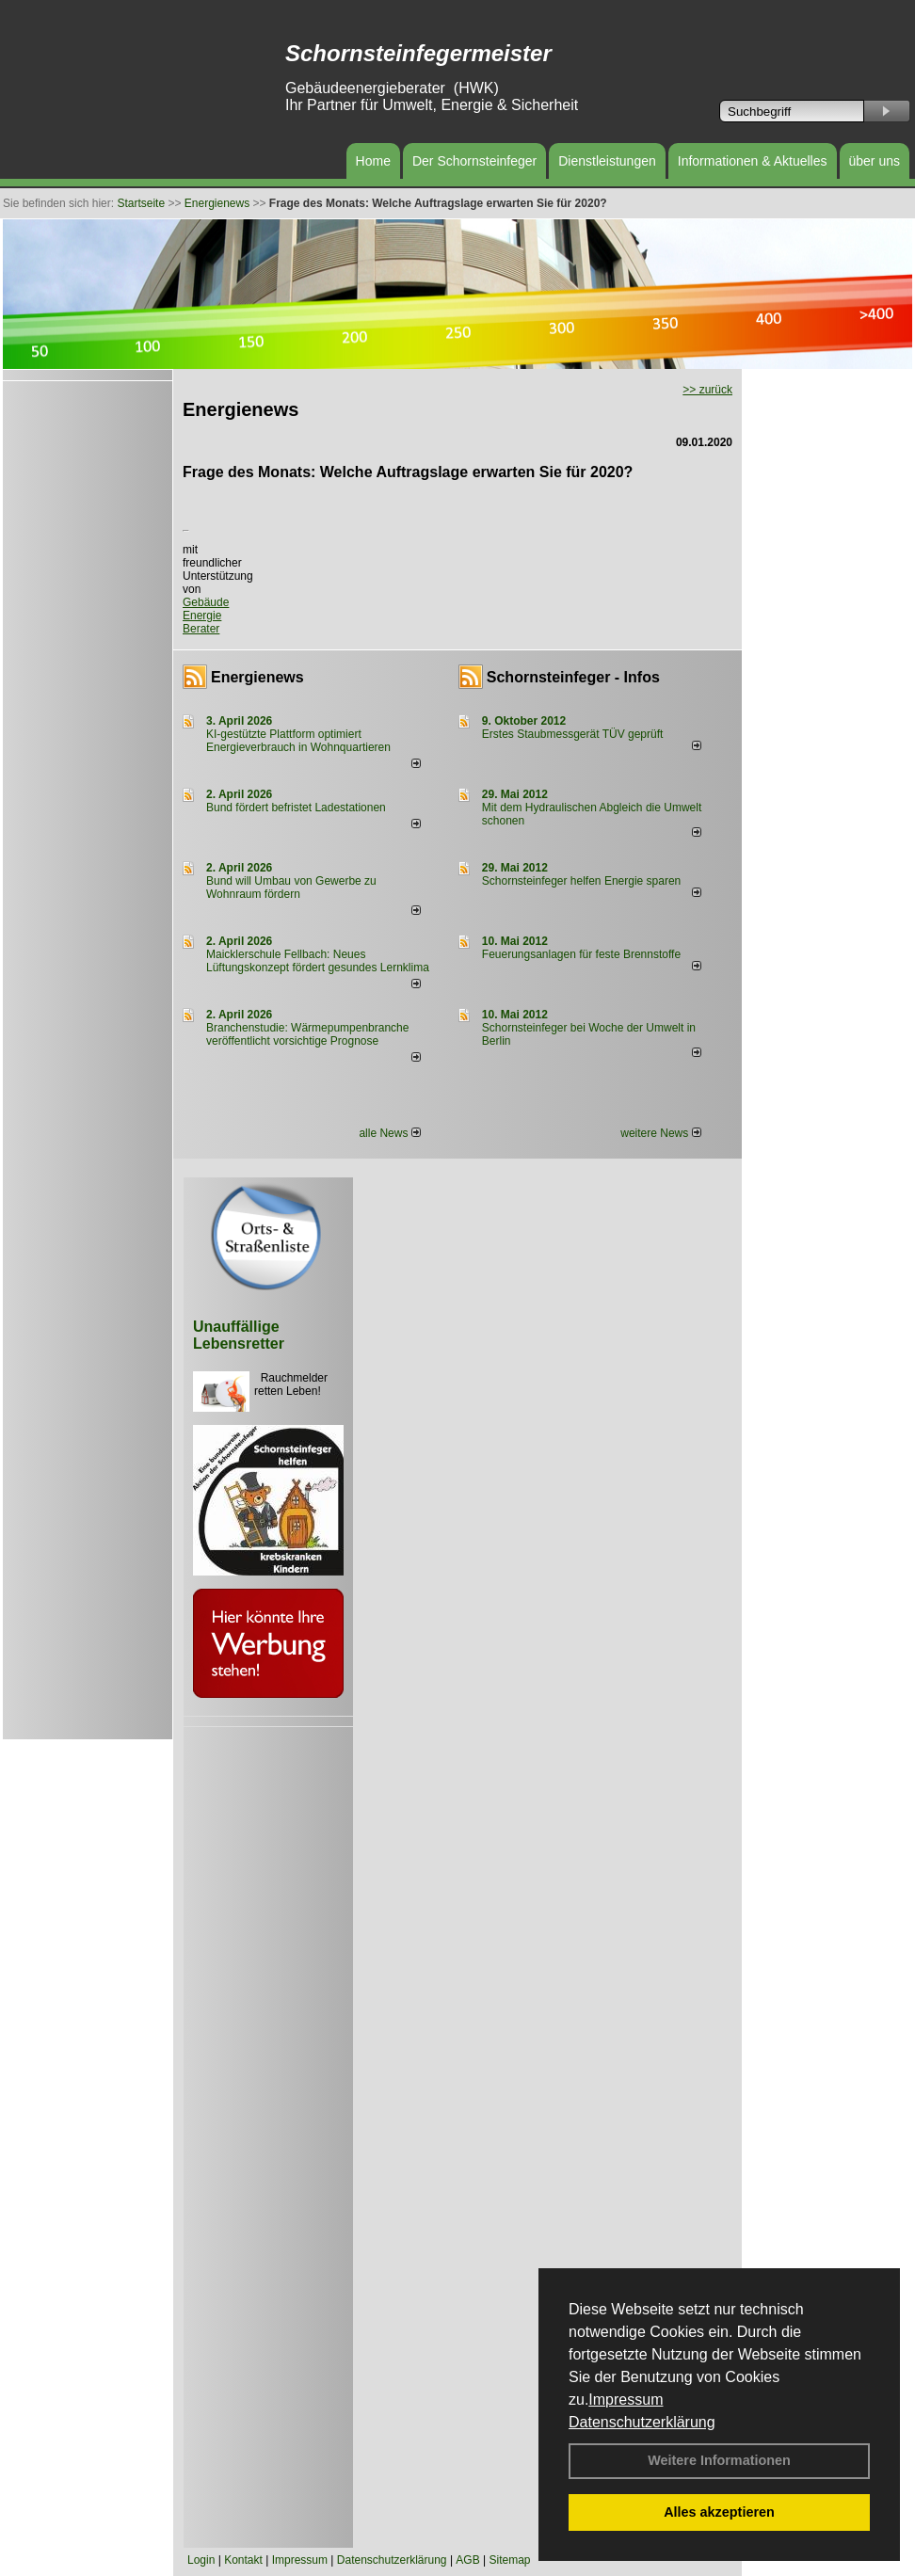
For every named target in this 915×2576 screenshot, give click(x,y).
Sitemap (509, 2560)
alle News (389, 1133)
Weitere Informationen (719, 2460)
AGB (467, 2560)
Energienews (257, 677)
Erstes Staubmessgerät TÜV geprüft (573, 734)
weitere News (660, 1133)
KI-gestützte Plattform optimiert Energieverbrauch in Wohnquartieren (298, 741)
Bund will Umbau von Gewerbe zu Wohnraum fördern (291, 887)
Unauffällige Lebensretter (238, 1335)
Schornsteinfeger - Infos (573, 677)
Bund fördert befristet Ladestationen (296, 807)
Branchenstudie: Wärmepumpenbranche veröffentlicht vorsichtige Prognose (307, 1034)
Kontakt (243, 2560)
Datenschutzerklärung (642, 2422)
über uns (874, 160)
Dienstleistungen (607, 160)
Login (201, 2560)
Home (373, 160)
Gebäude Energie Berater (206, 615)
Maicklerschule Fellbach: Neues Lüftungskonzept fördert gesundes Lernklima (317, 961)
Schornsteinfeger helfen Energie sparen (581, 881)
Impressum (625, 2400)
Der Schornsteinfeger (474, 160)
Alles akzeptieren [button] (719, 2512)
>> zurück (707, 389)
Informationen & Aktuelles (752, 160)
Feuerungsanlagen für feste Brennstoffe (581, 954)
